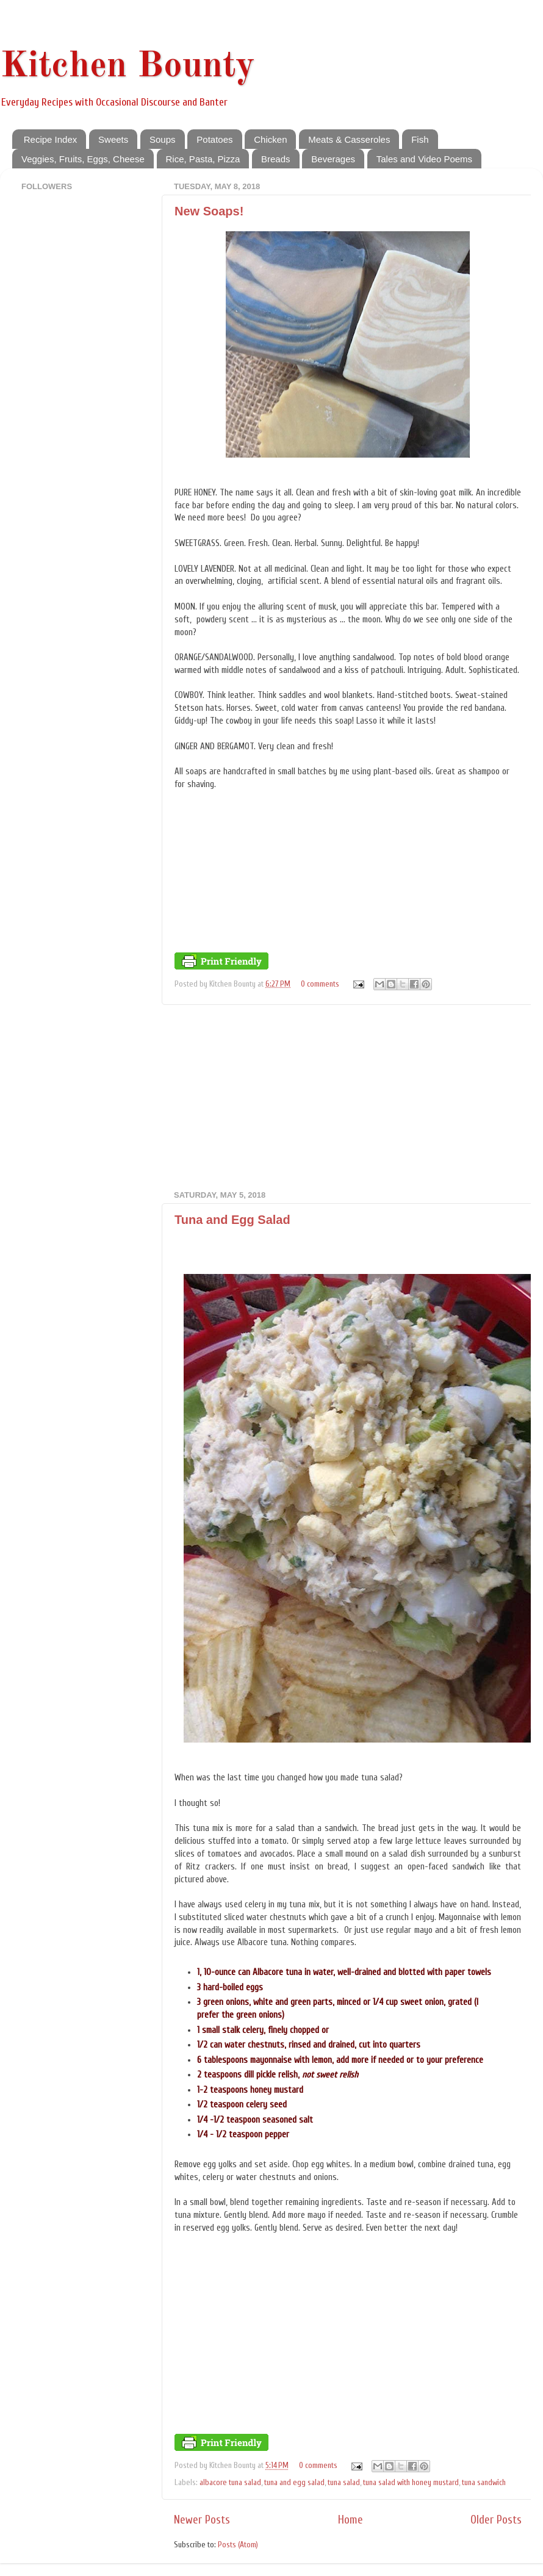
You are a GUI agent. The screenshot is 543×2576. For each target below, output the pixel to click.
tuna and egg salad (294, 2483)
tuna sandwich (484, 2483)
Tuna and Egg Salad (232, 1219)
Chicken (270, 139)
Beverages (333, 159)
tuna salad (344, 2483)
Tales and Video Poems (424, 159)
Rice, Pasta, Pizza (203, 159)
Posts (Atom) (238, 2545)
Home (350, 2520)
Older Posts (496, 2520)
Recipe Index (50, 139)
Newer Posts (202, 2520)
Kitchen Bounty (127, 66)
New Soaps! (208, 211)
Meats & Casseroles (349, 139)
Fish (419, 139)
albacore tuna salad (230, 2483)
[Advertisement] (347, 1097)
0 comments (320, 984)
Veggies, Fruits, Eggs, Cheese (83, 159)
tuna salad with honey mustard (411, 2483)
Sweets (113, 139)
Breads (275, 159)
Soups (162, 139)
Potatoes (214, 139)
